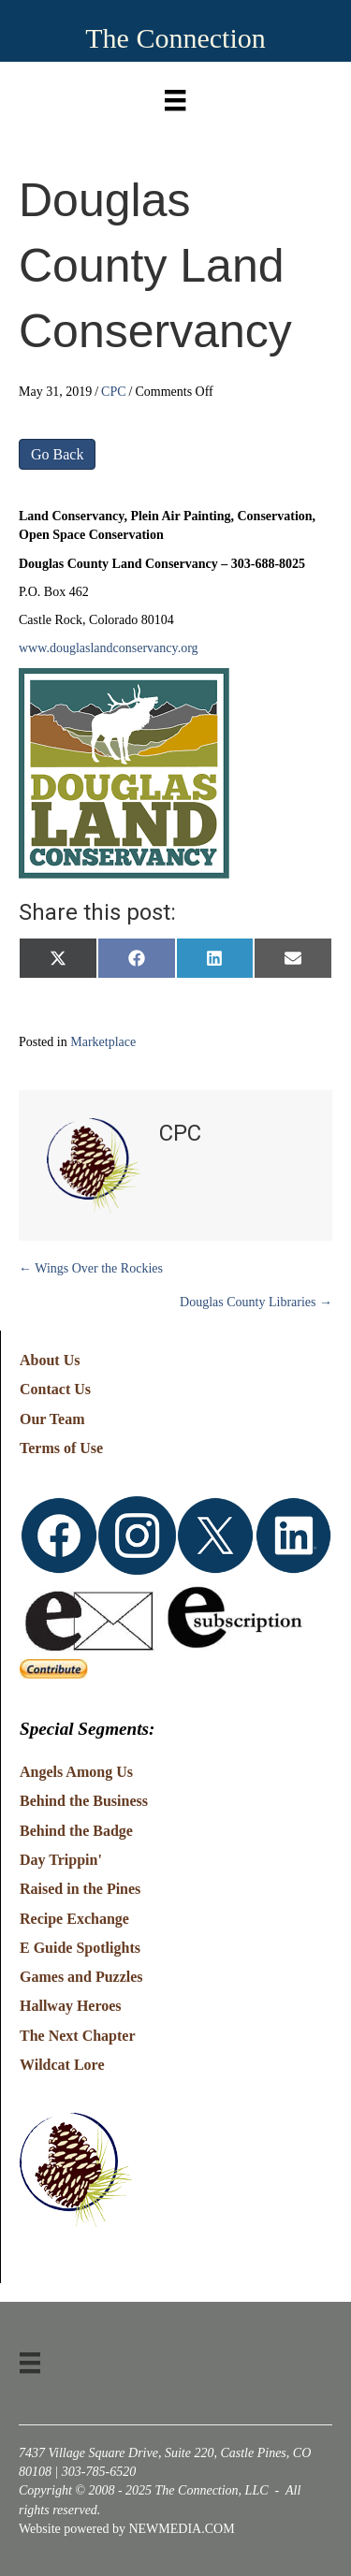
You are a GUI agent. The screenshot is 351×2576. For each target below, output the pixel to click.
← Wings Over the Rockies (91, 1268)
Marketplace (103, 1042)
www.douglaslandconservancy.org (108, 648)
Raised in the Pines (80, 1889)
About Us (50, 1360)
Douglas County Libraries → (256, 1302)
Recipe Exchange (74, 1919)
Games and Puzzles (81, 1977)
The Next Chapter (78, 2036)
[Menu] (175, 95)
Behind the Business (84, 1801)
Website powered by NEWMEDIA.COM (127, 2529)
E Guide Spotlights (80, 1948)
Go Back (57, 454)
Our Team (52, 1419)
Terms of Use (61, 1448)
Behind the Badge (76, 1831)
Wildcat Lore (62, 2065)
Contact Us (55, 1389)
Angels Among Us (76, 1772)
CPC (113, 392)
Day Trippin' (61, 1860)
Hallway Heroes (71, 2006)
